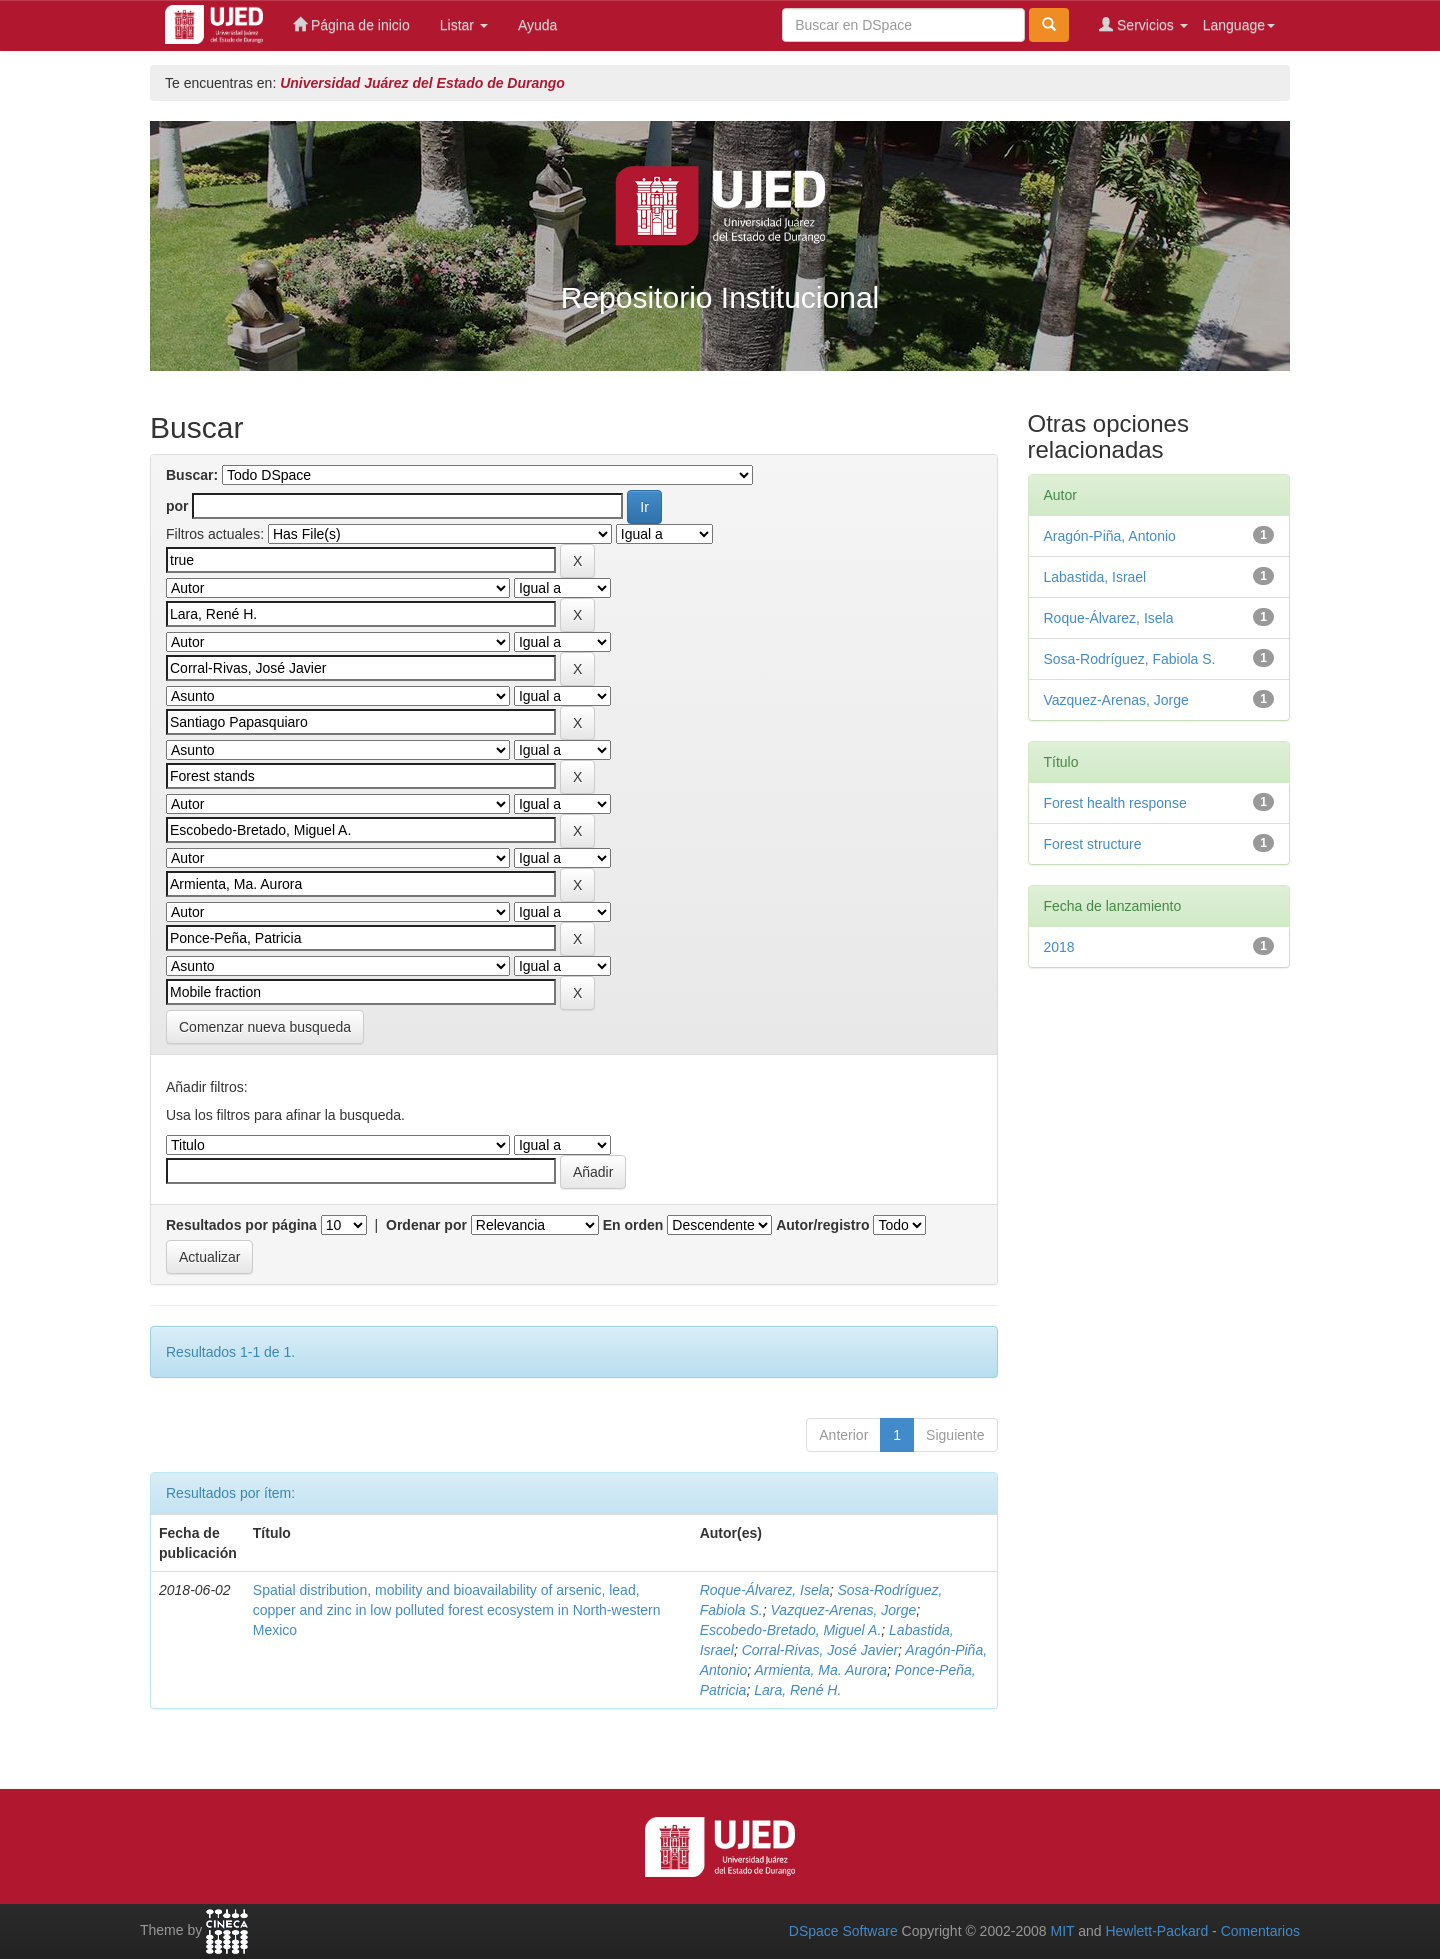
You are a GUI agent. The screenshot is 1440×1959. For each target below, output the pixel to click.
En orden (633, 1225)
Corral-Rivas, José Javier (820, 1650)
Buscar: (192, 475)
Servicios (1143, 24)
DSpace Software (843, 1931)
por (177, 506)
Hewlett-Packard (1156, 1931)
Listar (464, 25)
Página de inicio (351, 24)
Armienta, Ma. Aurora (820, 1670)
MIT (1062, 1931)
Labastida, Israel (1095, 577)
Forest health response (1115, 803)
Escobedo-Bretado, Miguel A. (791, 1630)
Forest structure (1093, 844)
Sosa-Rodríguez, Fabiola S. (1130, 659)
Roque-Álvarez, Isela (765, 1590)
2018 (1059, 947)
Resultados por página (241, 1225)
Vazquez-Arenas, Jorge (844, 1610)
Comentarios (1260, 1931)
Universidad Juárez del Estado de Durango (422, 83)
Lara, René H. (797, 1690)
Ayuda (537, 25)
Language (1239, 25)
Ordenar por (426, 1225)
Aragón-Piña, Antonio (1110, 536)
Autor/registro (822, 1225)
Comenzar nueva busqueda (265, 1027)
